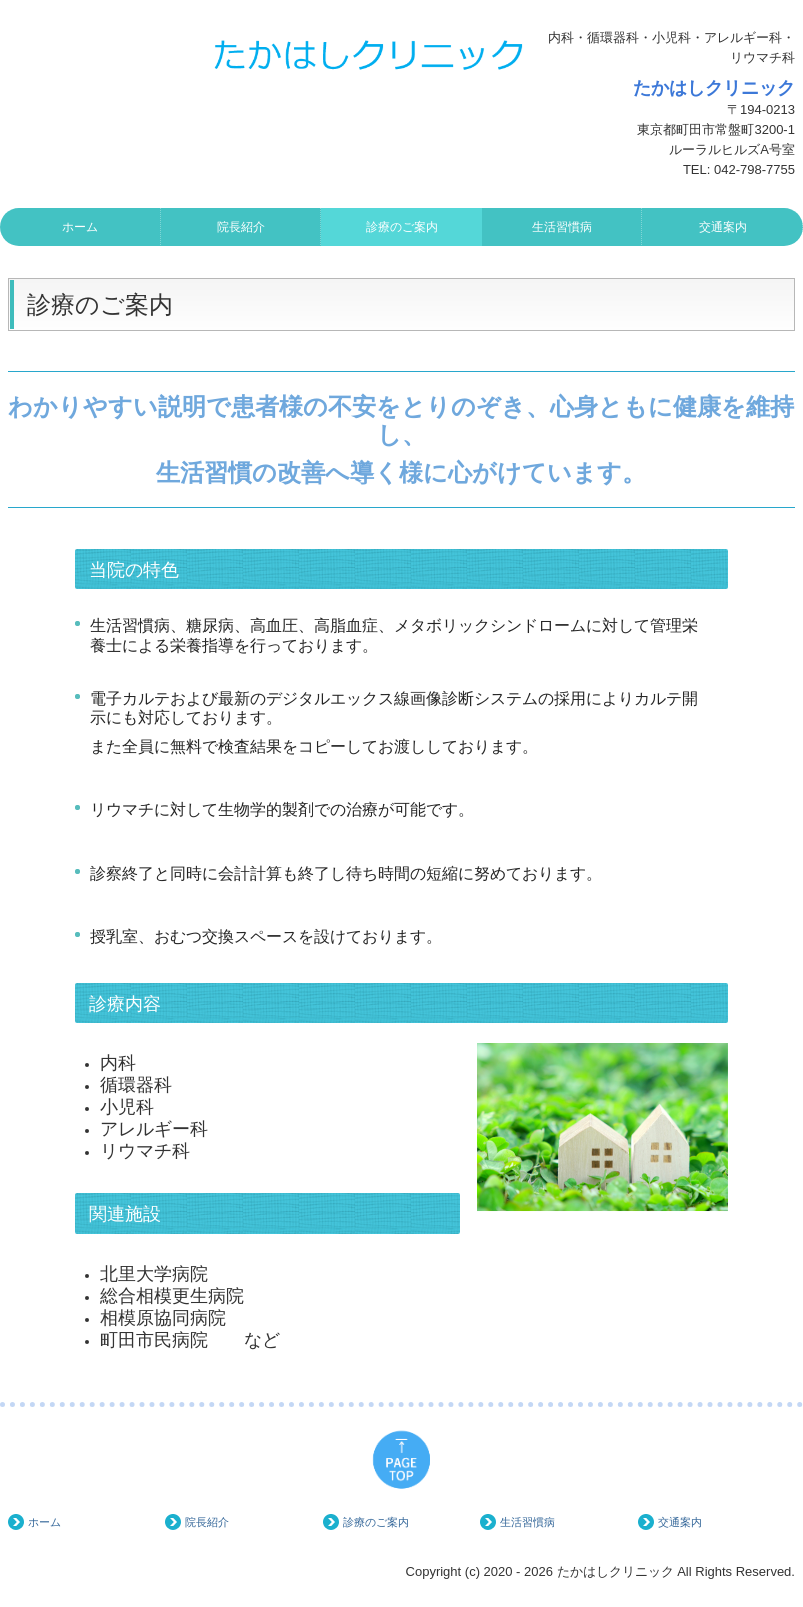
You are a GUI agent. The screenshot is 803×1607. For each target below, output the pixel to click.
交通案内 (723, 227)
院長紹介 (241, 227)
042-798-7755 (754, 169)
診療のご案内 (402, 227)
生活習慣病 (562, 227)
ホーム (80, 227)
